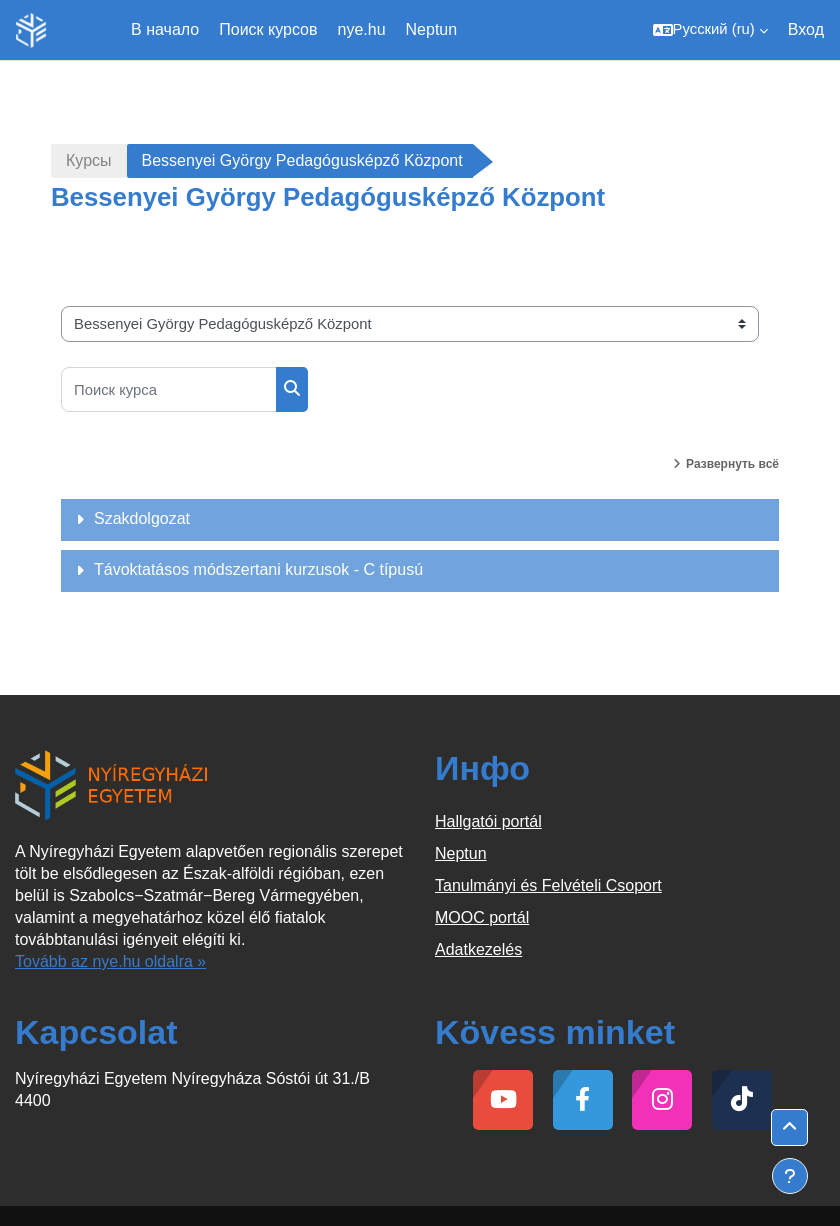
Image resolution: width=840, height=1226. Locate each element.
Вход (806, 29)
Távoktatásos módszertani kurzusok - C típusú (258, 569)
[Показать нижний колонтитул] (790, 1176)
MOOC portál (482, 917)
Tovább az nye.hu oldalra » (110, 961)
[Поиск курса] (169, 389)
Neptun (461, 853)
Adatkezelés (478, 949)
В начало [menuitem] (165, 29)
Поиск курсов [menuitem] (268, 29)
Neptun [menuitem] (432, 29)
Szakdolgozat (142, 518)
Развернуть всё (732, 464)
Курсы (89, 160)
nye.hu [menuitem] (362, 29)
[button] (710, 30)
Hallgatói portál (488, 821)
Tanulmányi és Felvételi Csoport (548, 885)
